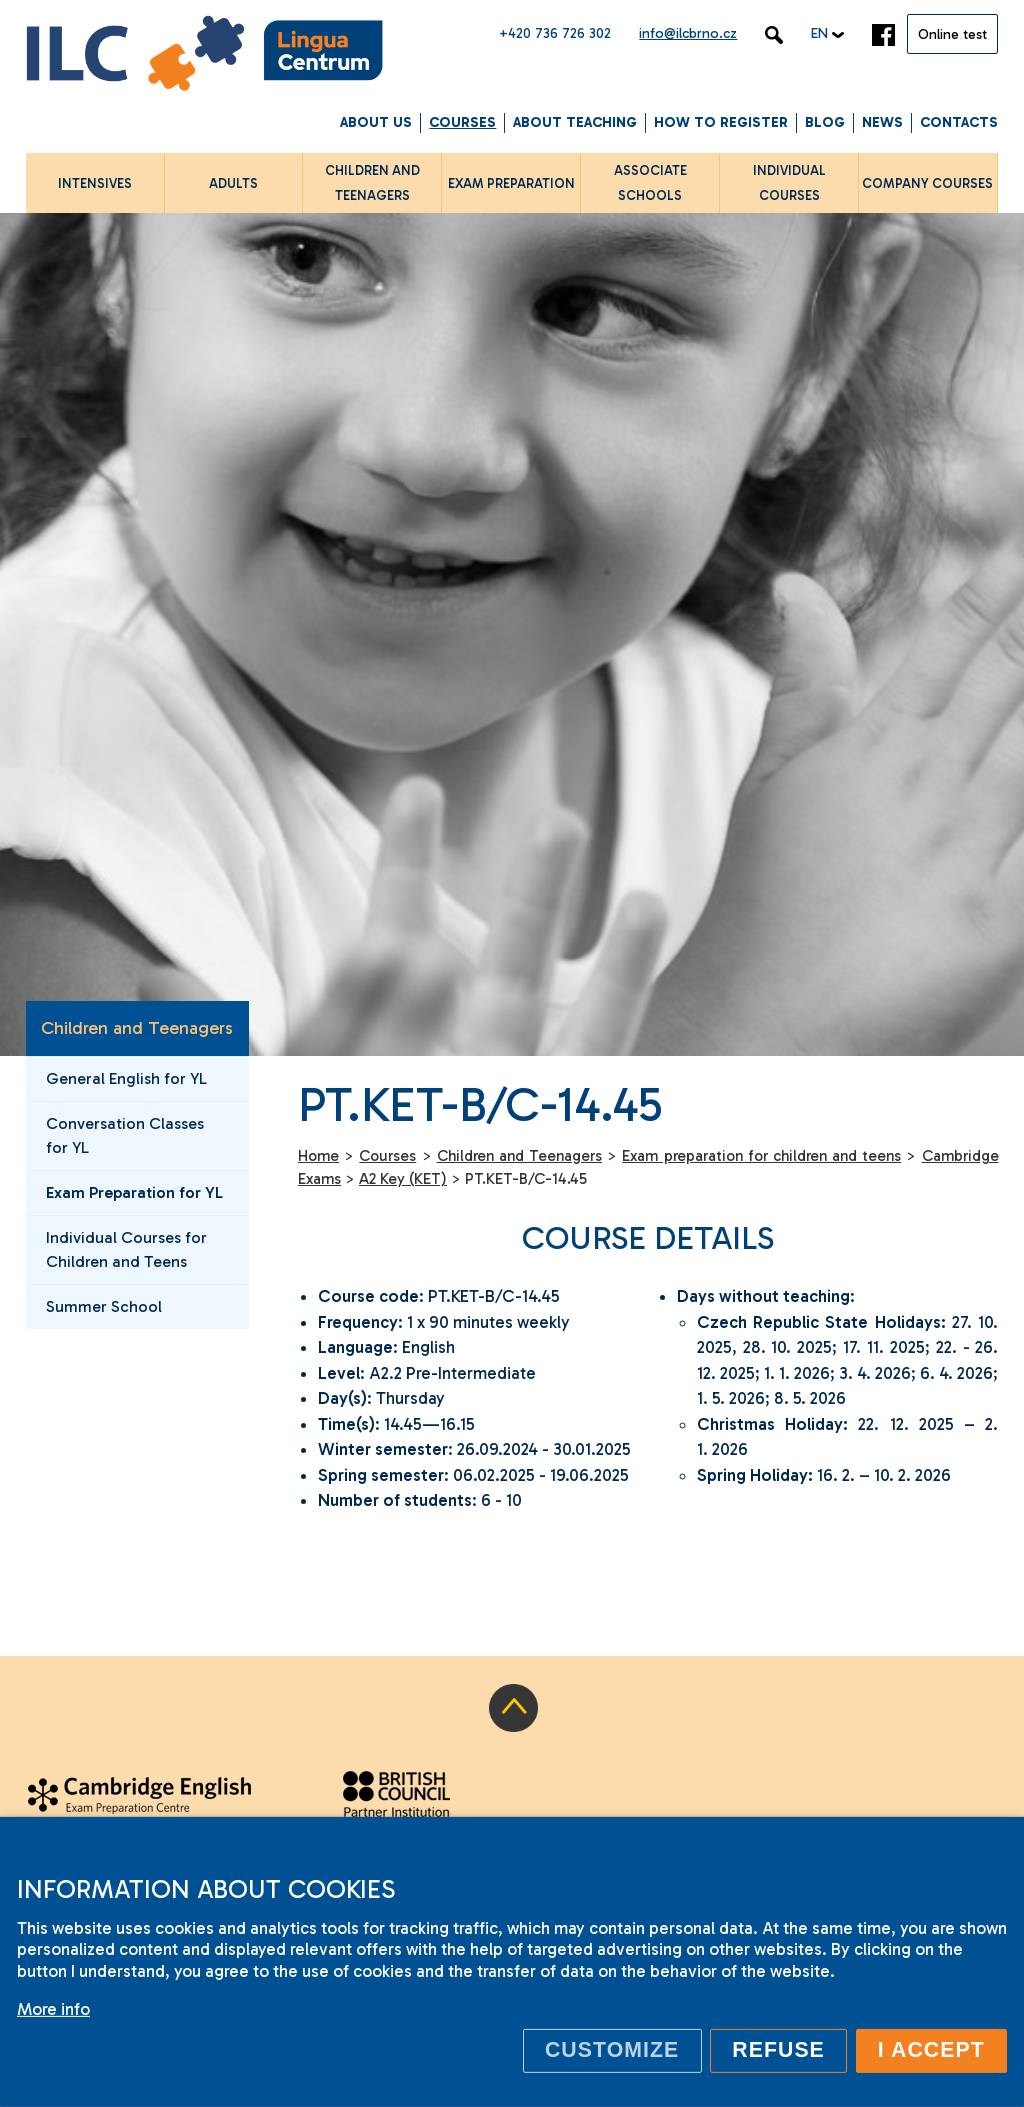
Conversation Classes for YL (125, 1135)
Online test (952, 34)
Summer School (104, 1306)
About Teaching (575, 122)
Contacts (959, 122)
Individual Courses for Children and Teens (126, 1249)
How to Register (721, 122)
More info (53, 2009)
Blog (825, 122)
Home (318, 1156)
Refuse (778, 2050)
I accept (931, 2050)
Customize (612, 2050)
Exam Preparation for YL (134, 1192)
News (882, 122)
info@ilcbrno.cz (688, 33)
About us (376, 122)
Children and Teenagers (137, 1028)
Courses (462, 122)
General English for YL (126, 1078)
